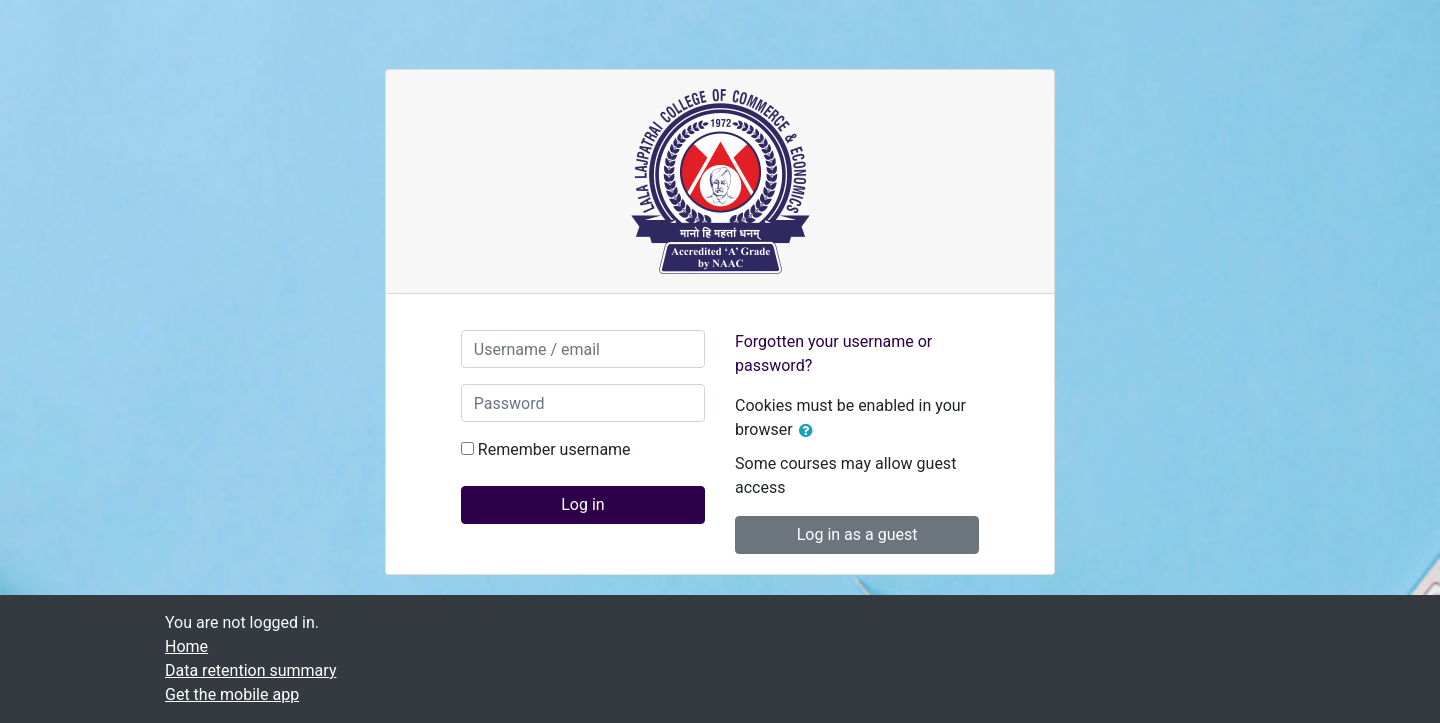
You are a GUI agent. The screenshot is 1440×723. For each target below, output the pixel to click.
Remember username (554, 449)
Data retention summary (250, 670)
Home (186, 646)
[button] (810, 431)
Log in (582, 504)
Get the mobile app (232, 694)
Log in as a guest (857, 534)
